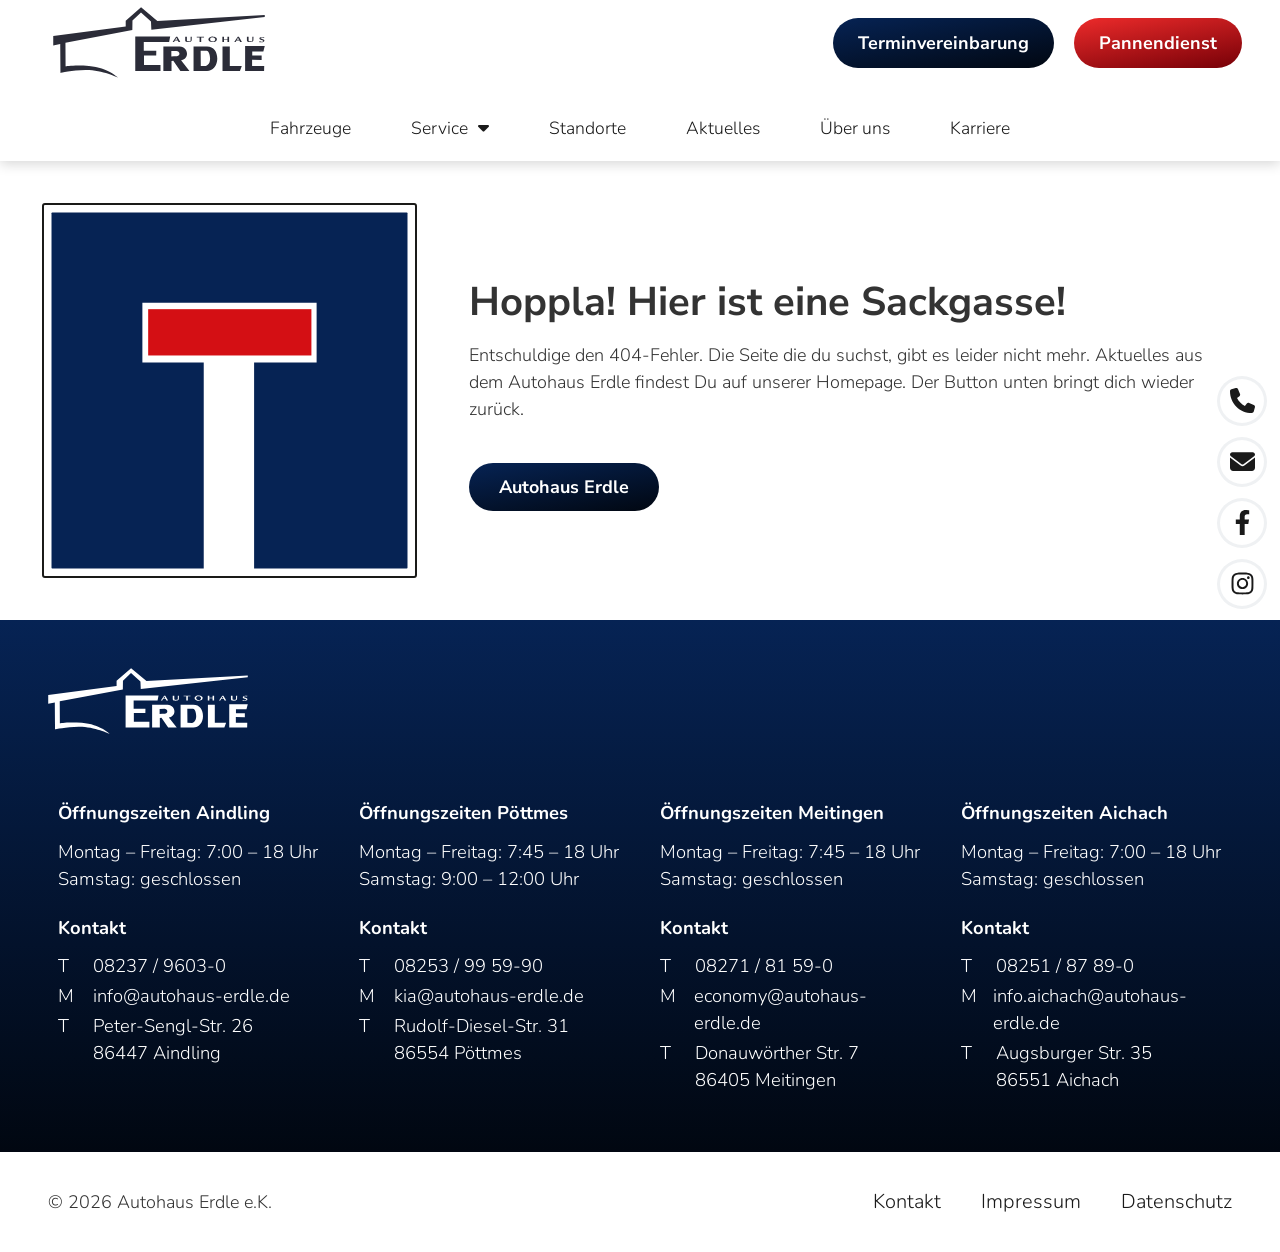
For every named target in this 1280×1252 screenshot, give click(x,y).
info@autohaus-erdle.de (191, 995)
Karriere (980, 128)
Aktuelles (723, 128)
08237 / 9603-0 (159, 965)
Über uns (855, 128)
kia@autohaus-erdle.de (489, 995)
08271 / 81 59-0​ (764, 965)
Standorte (587, 128)
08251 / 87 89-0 (1065, 965)
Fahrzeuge (310, 128)
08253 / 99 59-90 (468, 965)
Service (450, 128)
